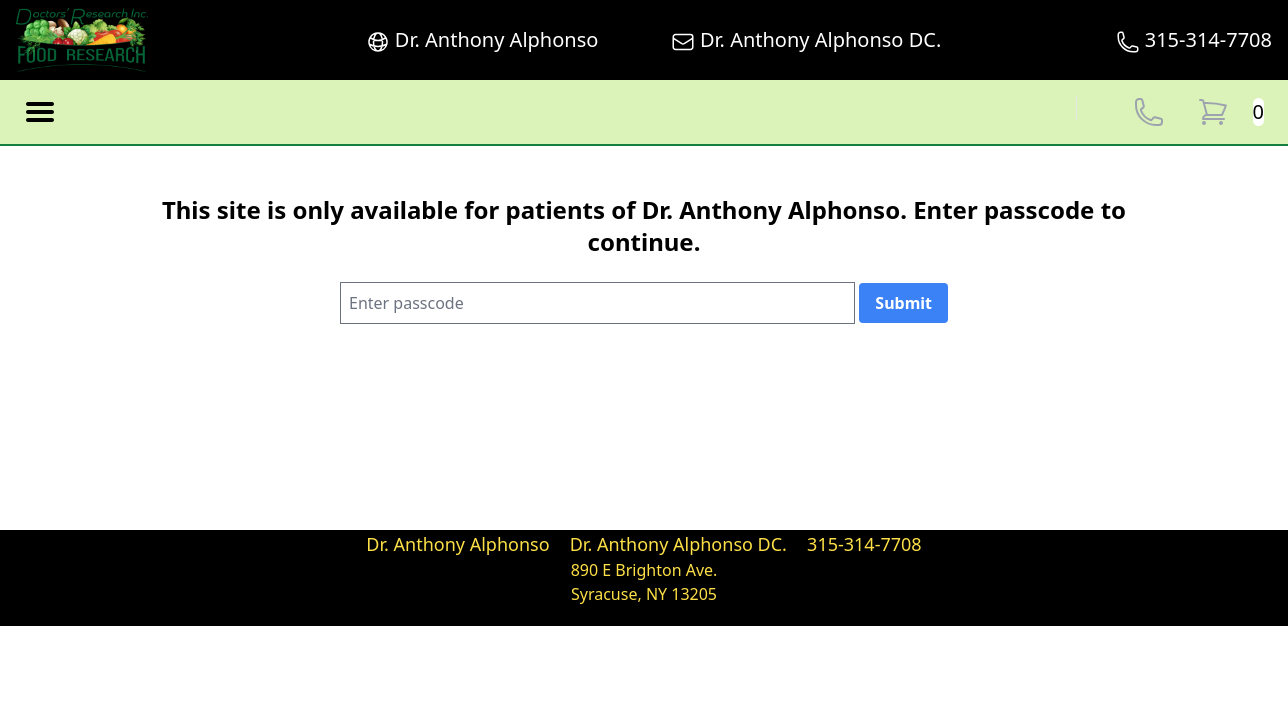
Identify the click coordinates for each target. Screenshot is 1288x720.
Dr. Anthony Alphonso (482, 40)
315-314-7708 (1194, 40)
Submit (903, 303)
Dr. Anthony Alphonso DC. (806, 40)
